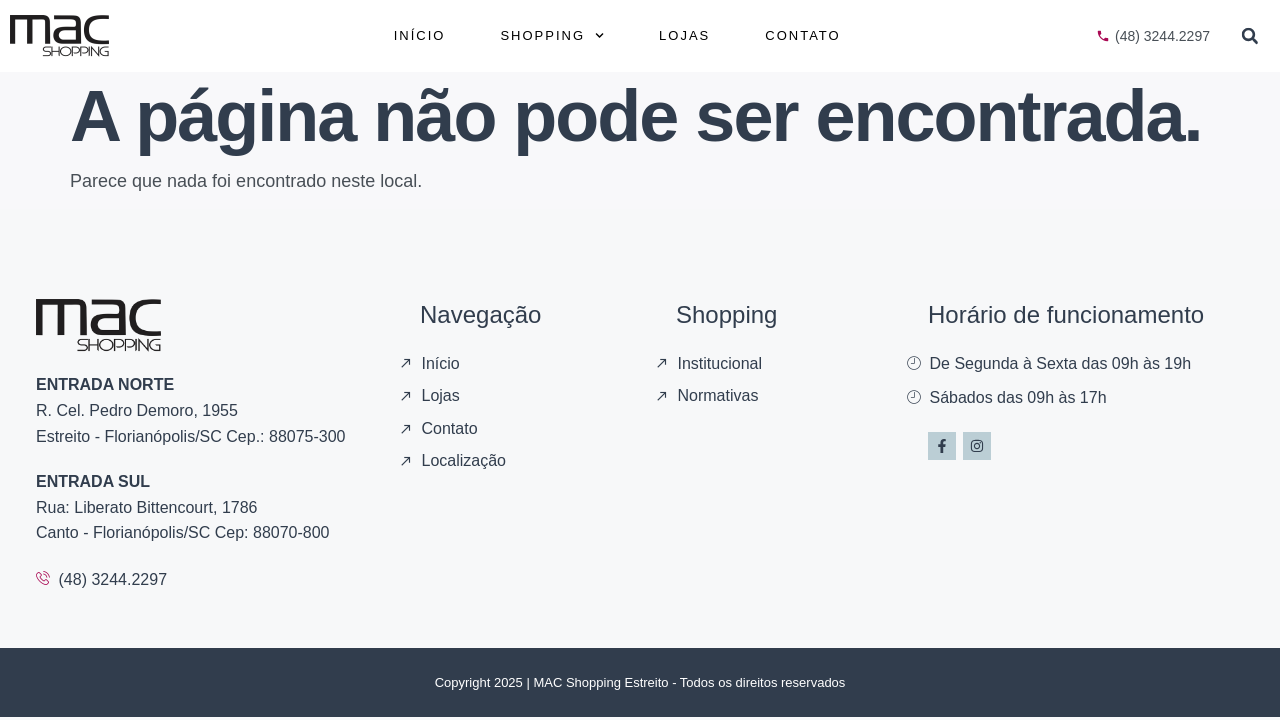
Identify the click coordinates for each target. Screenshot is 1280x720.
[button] (1250, 36)
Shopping (552, 35)
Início (420, 35)
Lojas (684, 35)
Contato (802, 35)
